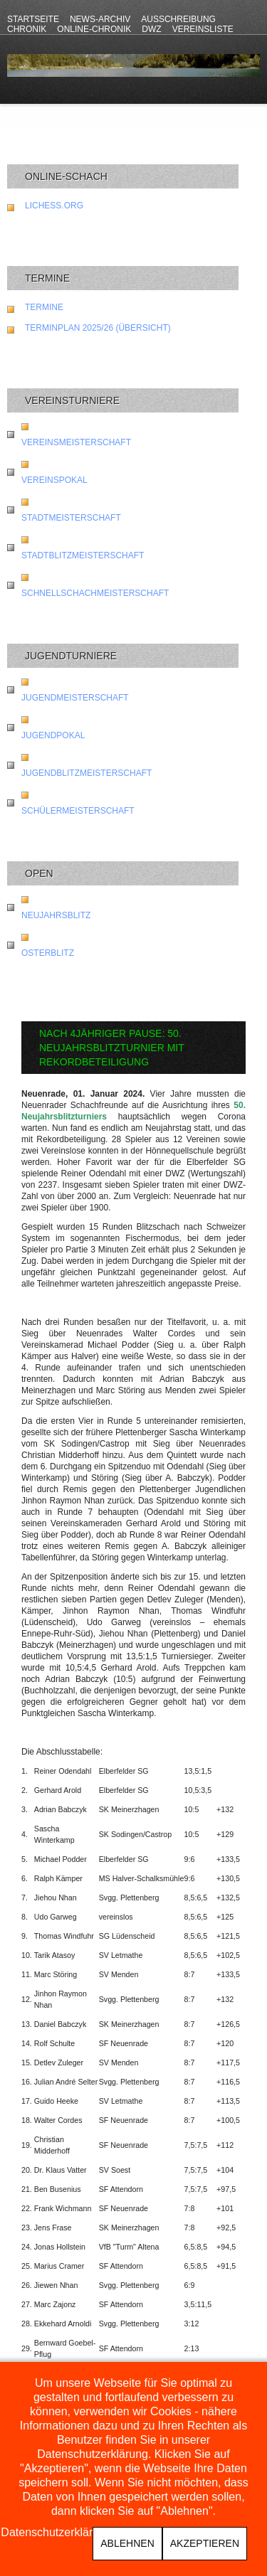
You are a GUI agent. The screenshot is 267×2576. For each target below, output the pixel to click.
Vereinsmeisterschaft (76, 442)
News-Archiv (100, 19)
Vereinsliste (203, 29)
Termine (44, 307)
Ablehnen (127, 2543)
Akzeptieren (204, 2543)
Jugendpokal (53, 735)
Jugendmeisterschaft (75, 698)
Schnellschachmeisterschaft (95, 593)
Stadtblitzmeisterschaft (82, 555)
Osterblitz (47, 953)
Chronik (26, 29)
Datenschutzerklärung (56, 2532)
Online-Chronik (94, 29)
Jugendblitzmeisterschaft (86, 773)
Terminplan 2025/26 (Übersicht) (98, 328)
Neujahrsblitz (55, 915)
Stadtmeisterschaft (71, 518)
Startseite (33, 19)
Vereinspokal (54, 480)
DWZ (151, 29)
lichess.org (54, 206)
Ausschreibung (178, 19)
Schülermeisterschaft (78, 811)
